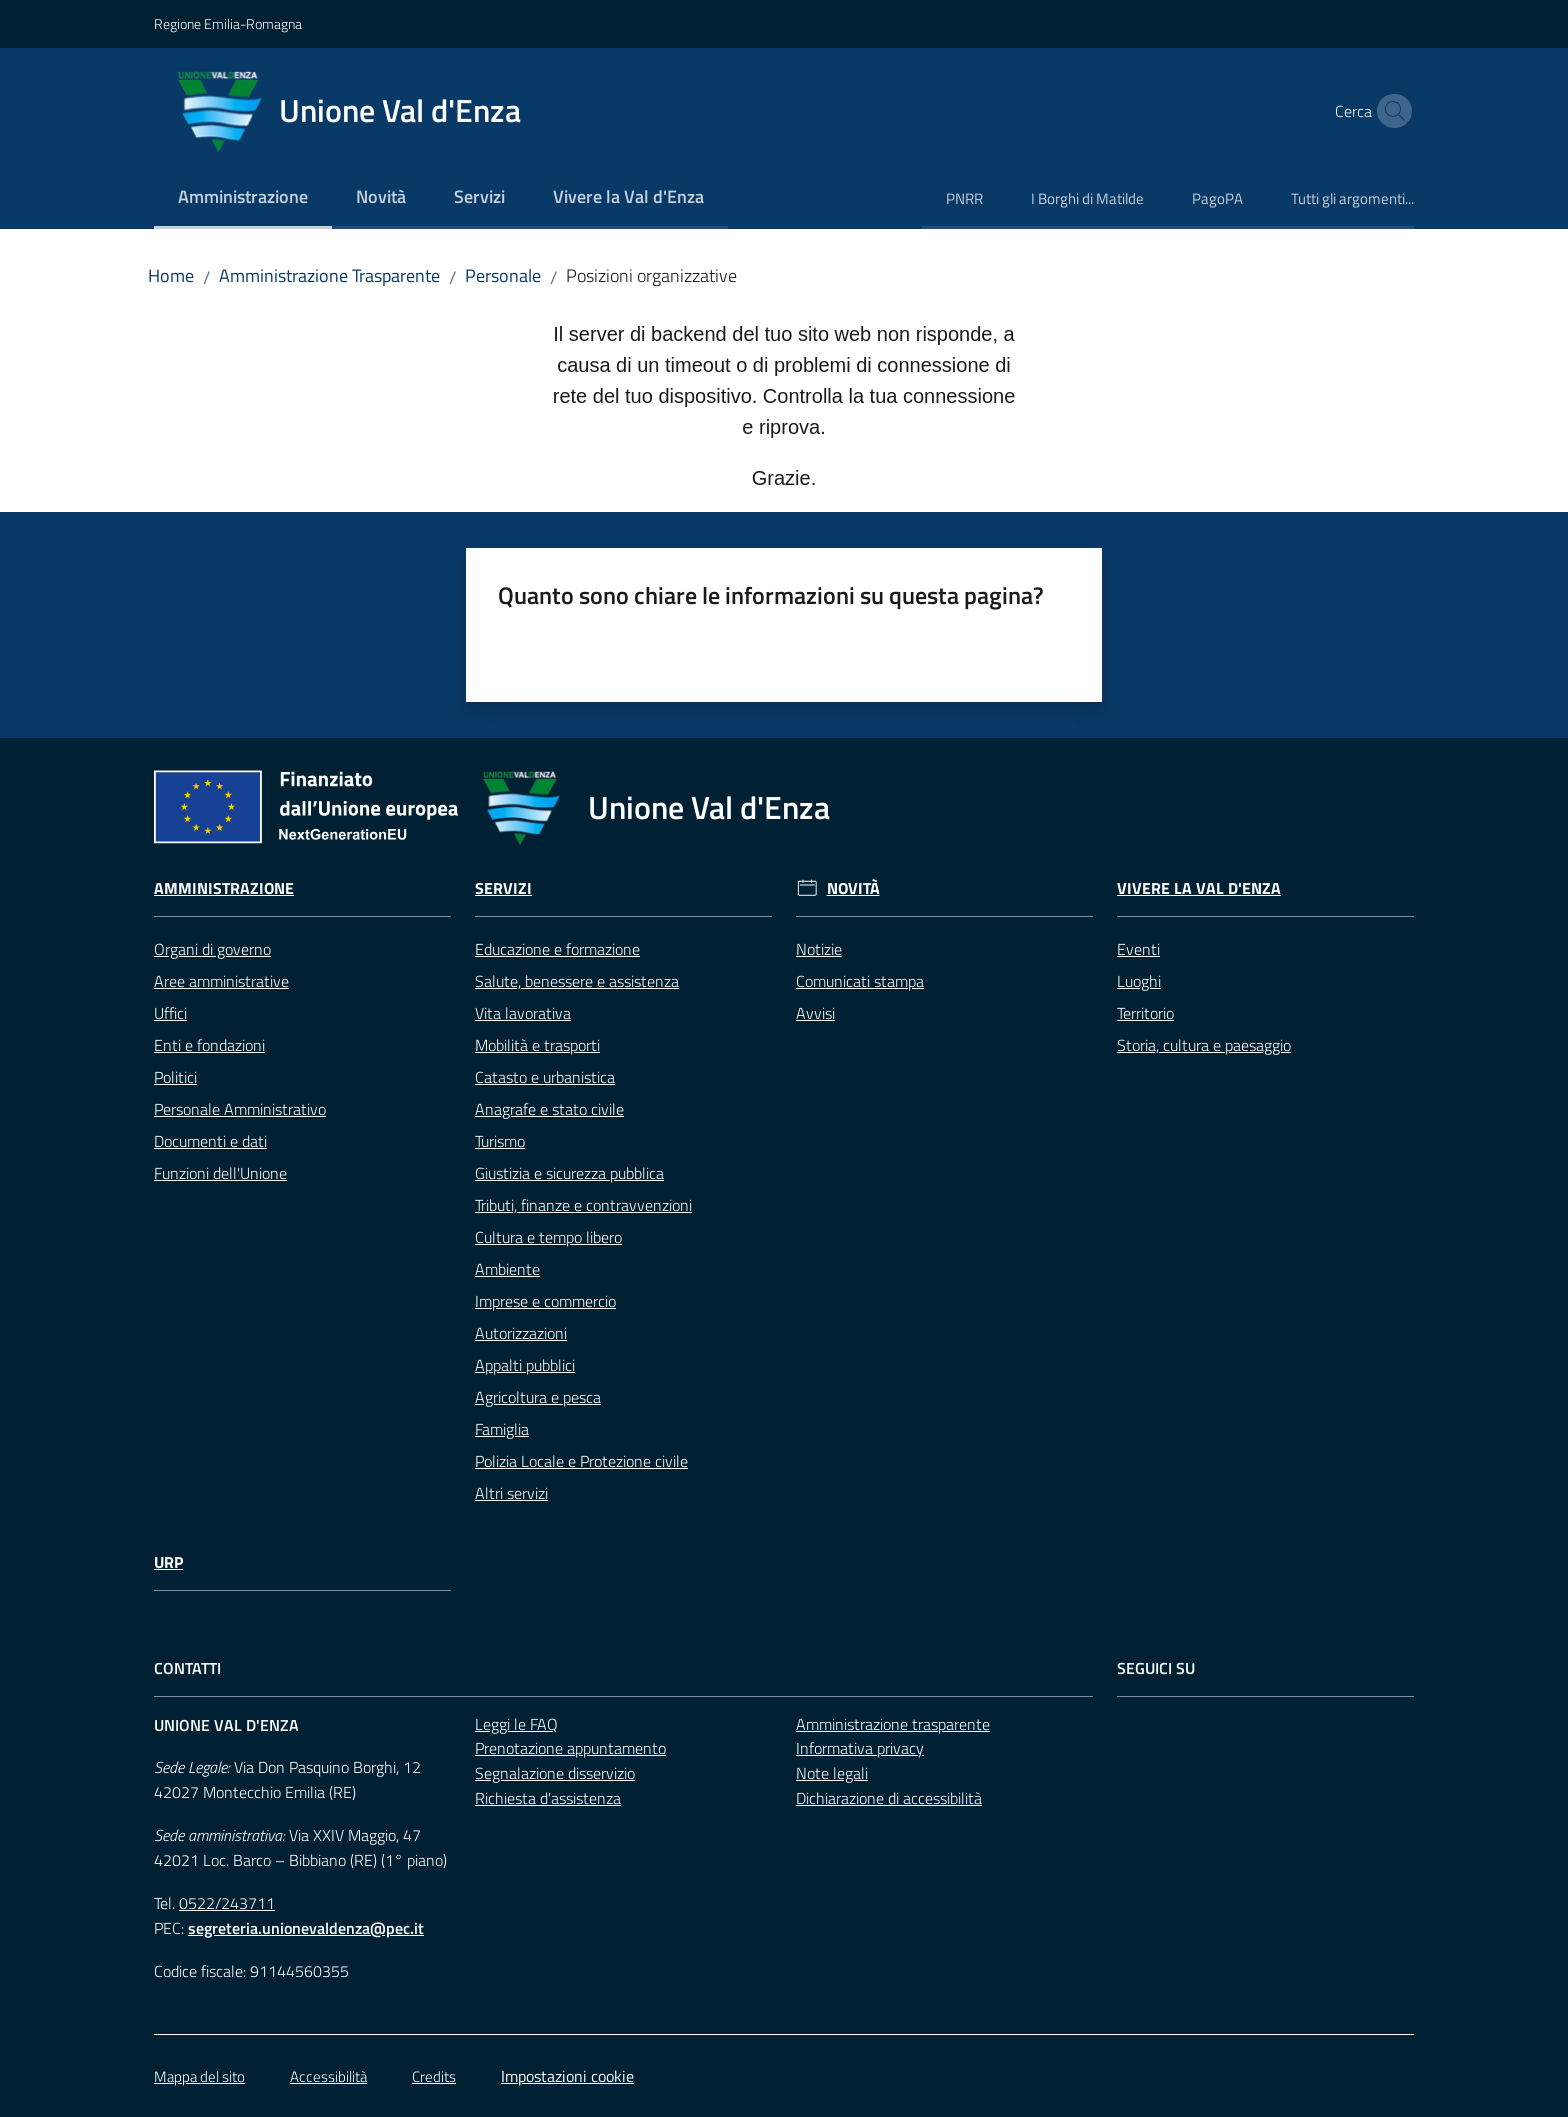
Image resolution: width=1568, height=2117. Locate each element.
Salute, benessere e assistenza (577, 981)
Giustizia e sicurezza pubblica (569, 1173)
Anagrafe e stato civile (549, 1109)
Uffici (170, 1013)
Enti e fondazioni (209, 1045)
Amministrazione (224, 888)
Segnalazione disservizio (555, 1773)
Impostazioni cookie (567, 2076)
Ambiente (507, 1269)
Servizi (503, 888)
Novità (853, 888)
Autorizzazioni (521, 1333)
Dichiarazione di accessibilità (889, 1798)
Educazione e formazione (557, 949)
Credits (434, 2076)
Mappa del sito (199, 2076)
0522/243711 (227, 1903)
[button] (1390, 111)
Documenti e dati (210, 1141)
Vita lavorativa (523, 1013)
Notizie (819, 949)
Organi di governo (212, 949)
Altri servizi (511, 1493)
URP (168, 1562)
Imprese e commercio (545, 1301)
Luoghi (1139, 981)
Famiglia (502, 1429)
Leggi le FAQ (516, 1724)
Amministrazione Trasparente (329, 275)
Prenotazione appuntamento (570, 1748)
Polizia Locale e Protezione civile (581, 1461)
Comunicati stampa (860, 981)
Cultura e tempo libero (548, 1237)
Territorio (1145, 1013)
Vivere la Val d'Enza (1199, 888)
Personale (503, 275)
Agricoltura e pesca (538, 1397)
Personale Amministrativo (240, 1109)
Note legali (832, 1773)
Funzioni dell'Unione (220, 1173)
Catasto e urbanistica (545, 1077)
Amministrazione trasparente (893, 1724)
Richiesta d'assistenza (548, 1798)
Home (171, 275)
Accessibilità (328, 2076)
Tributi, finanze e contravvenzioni (583, 1205)
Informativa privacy (860, 1748)
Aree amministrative (221, 981)
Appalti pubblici (525, 1365)
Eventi (1138, 949)
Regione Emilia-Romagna (228, 23)
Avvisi (815, 1013)
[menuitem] (243, 198)
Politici (175, 1077)
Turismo (500, 1141)
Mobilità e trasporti (537, 1045)
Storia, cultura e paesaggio (1204, 1045)
